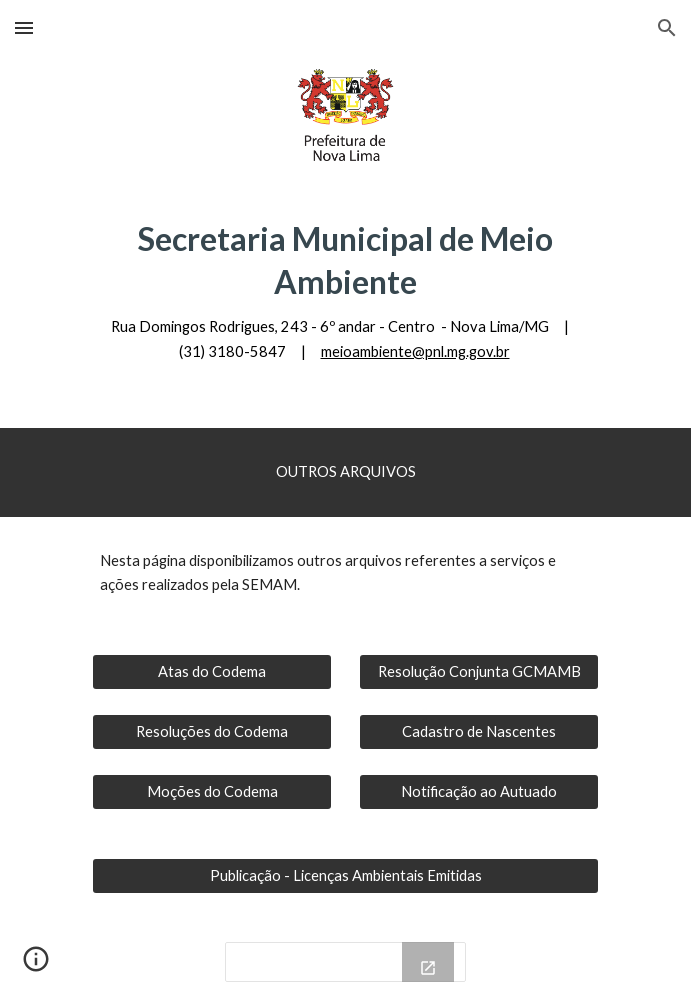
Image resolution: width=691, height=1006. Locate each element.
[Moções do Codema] (212, 791)
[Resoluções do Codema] (212, 731)
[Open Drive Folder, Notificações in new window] (428, 968)
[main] (345, 290)
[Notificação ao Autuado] (479, 791)
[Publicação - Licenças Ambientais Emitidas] (345, 875)
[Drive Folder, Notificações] (345, 962)
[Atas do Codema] (212, 671)
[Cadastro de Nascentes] (479, 731)
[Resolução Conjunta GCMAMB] (479, 671)
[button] (24, 27)
